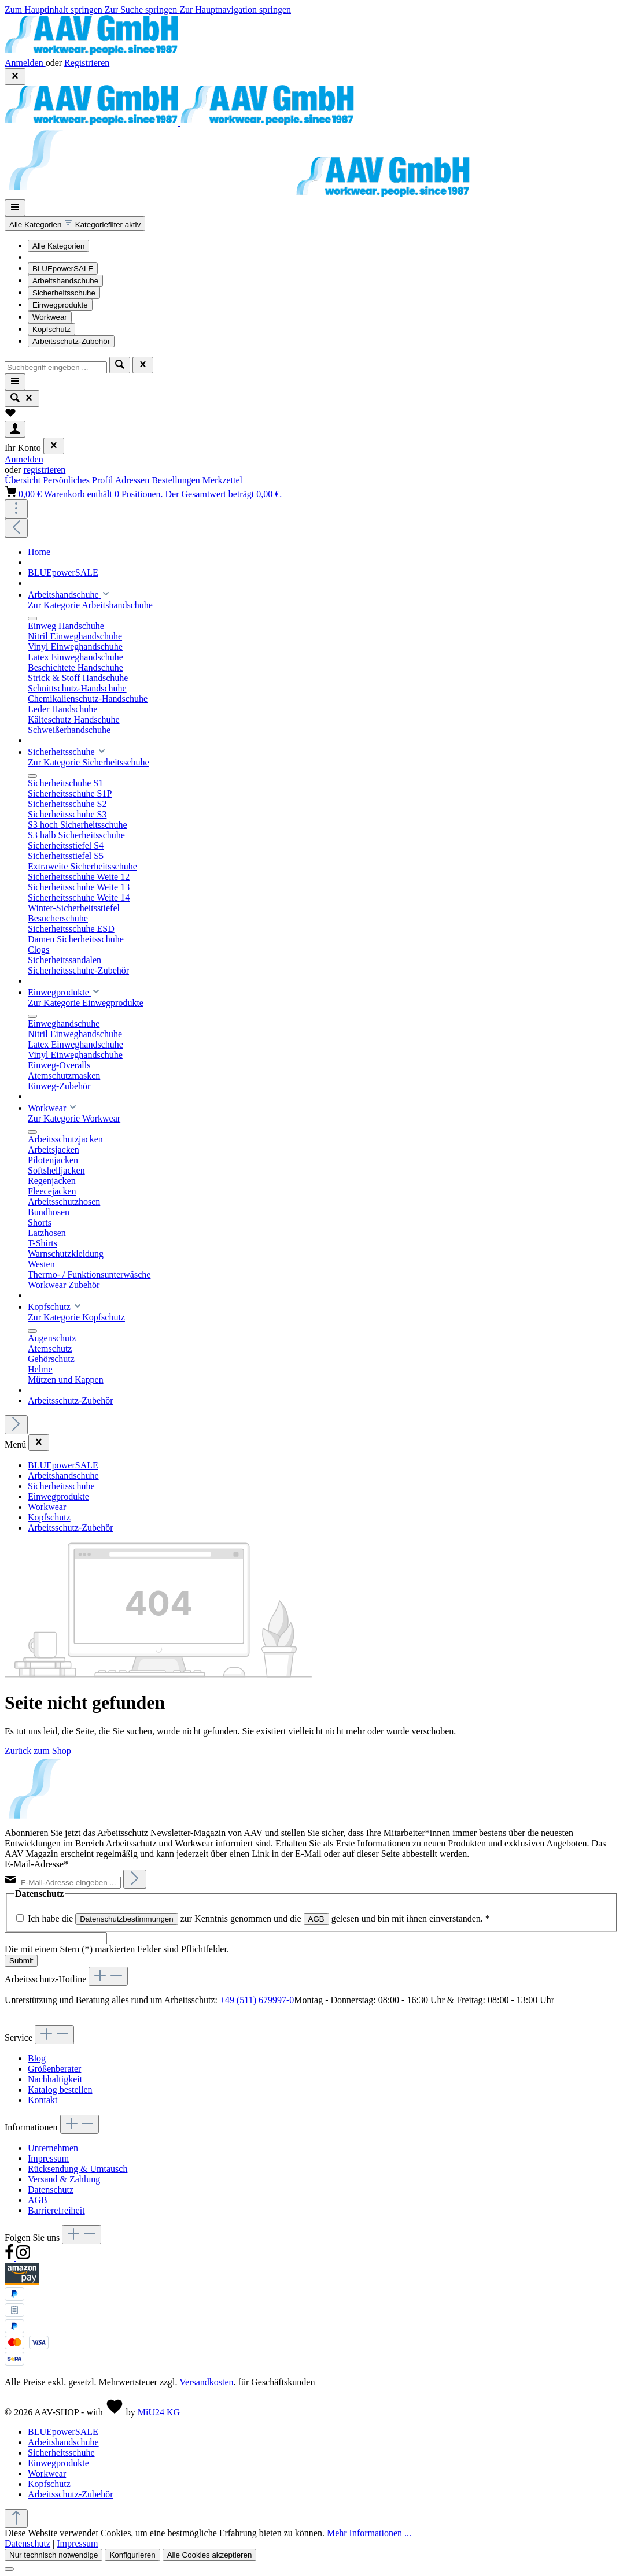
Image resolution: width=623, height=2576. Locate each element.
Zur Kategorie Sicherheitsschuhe (88, 762)
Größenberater (54, 2069)
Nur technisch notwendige (53, 2555)
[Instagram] (23, 2257)
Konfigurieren (132, 2555)
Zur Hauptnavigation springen (235, 9)
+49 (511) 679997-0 (257, 2000)
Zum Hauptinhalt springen (55, 9)
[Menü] (15, 207)
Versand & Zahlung (64, 2179)
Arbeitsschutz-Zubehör (71, 341)
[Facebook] (10, 2257)
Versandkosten (206, 2382)
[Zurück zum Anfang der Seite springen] (16, 2518)
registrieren (44, 470)
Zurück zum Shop (38, 1751)
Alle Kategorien (58, 246)
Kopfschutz (51, 329)
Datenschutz (50, 2189)
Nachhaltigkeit (55, 2079)
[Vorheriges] (16, 528)
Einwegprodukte (60, 305)
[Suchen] (119, 365)
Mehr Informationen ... (369, 2533)
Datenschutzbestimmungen (127, 1919)
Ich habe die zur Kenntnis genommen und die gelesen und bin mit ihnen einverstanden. (259, 1918)
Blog (37, 2058)
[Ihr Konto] (15, 429)
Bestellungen (177, 480)
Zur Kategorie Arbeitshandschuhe (90, 605)
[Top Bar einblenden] (16, 509)
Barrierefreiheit (56, 2210)
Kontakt (43, 2100)
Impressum (48, 2158)
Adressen (133, 480)
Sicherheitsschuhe (63, 292)
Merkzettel (222, 480)
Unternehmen (53, 2148)
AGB (316, 1919)
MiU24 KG (159, 2412)
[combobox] (56, 367)
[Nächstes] (16, 1424)
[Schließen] (9, 2569)
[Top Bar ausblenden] (15, 76)
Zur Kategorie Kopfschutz (76, 1317)
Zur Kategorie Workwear (74, 1118)
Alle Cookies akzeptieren (209, 2555)
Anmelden (25, 63)
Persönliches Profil (79, 480)
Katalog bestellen (60, 2089)
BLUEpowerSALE (62, 268)
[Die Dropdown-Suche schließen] (142, 365)
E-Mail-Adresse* (36, 1864)
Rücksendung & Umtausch (77, 2169)
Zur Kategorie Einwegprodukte (85, 1003)
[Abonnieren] (134, 1879)
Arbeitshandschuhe (65, 280)
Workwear (49, 317)
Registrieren (86, 63)
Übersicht (24, 480)
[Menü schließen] (53, 446)
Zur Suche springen (142, 9)
